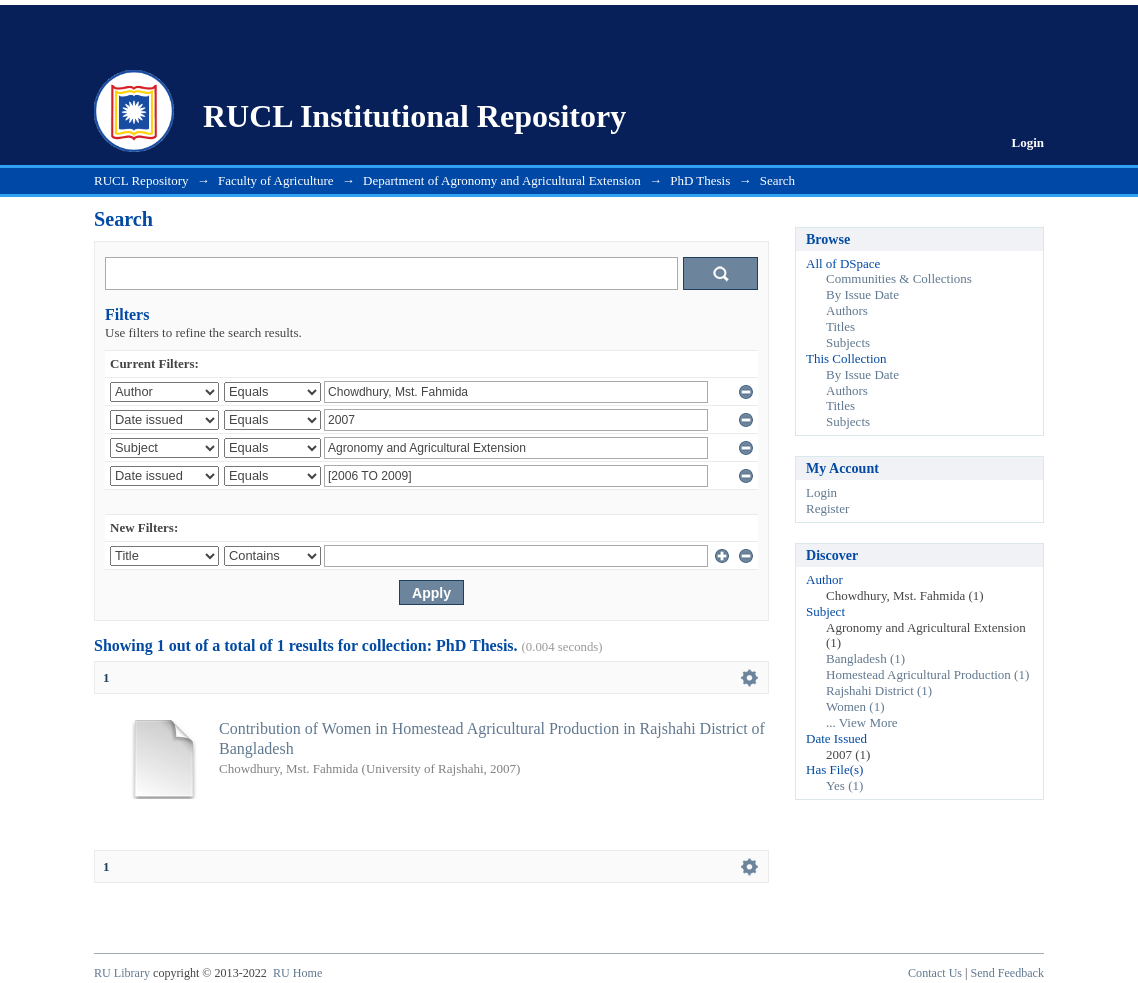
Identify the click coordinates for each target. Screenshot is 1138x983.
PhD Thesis (700, 180)
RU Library (122, 973)
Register (827, 508)
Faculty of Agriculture (276, 180)
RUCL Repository (141, 180)
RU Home (297, 973)
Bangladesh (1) (865, 658)
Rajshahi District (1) (879, 690)
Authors (847, 310)
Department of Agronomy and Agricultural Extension (502, 180)
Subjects (848, 342)
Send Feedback (1007, 973)
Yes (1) (844, 785)
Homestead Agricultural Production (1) (927, 674)
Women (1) (855, 706)
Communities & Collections (899, 278)
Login (1027, 142)
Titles (840, 326)
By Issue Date (862, 294)
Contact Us (935, 973)
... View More (862, 722)
